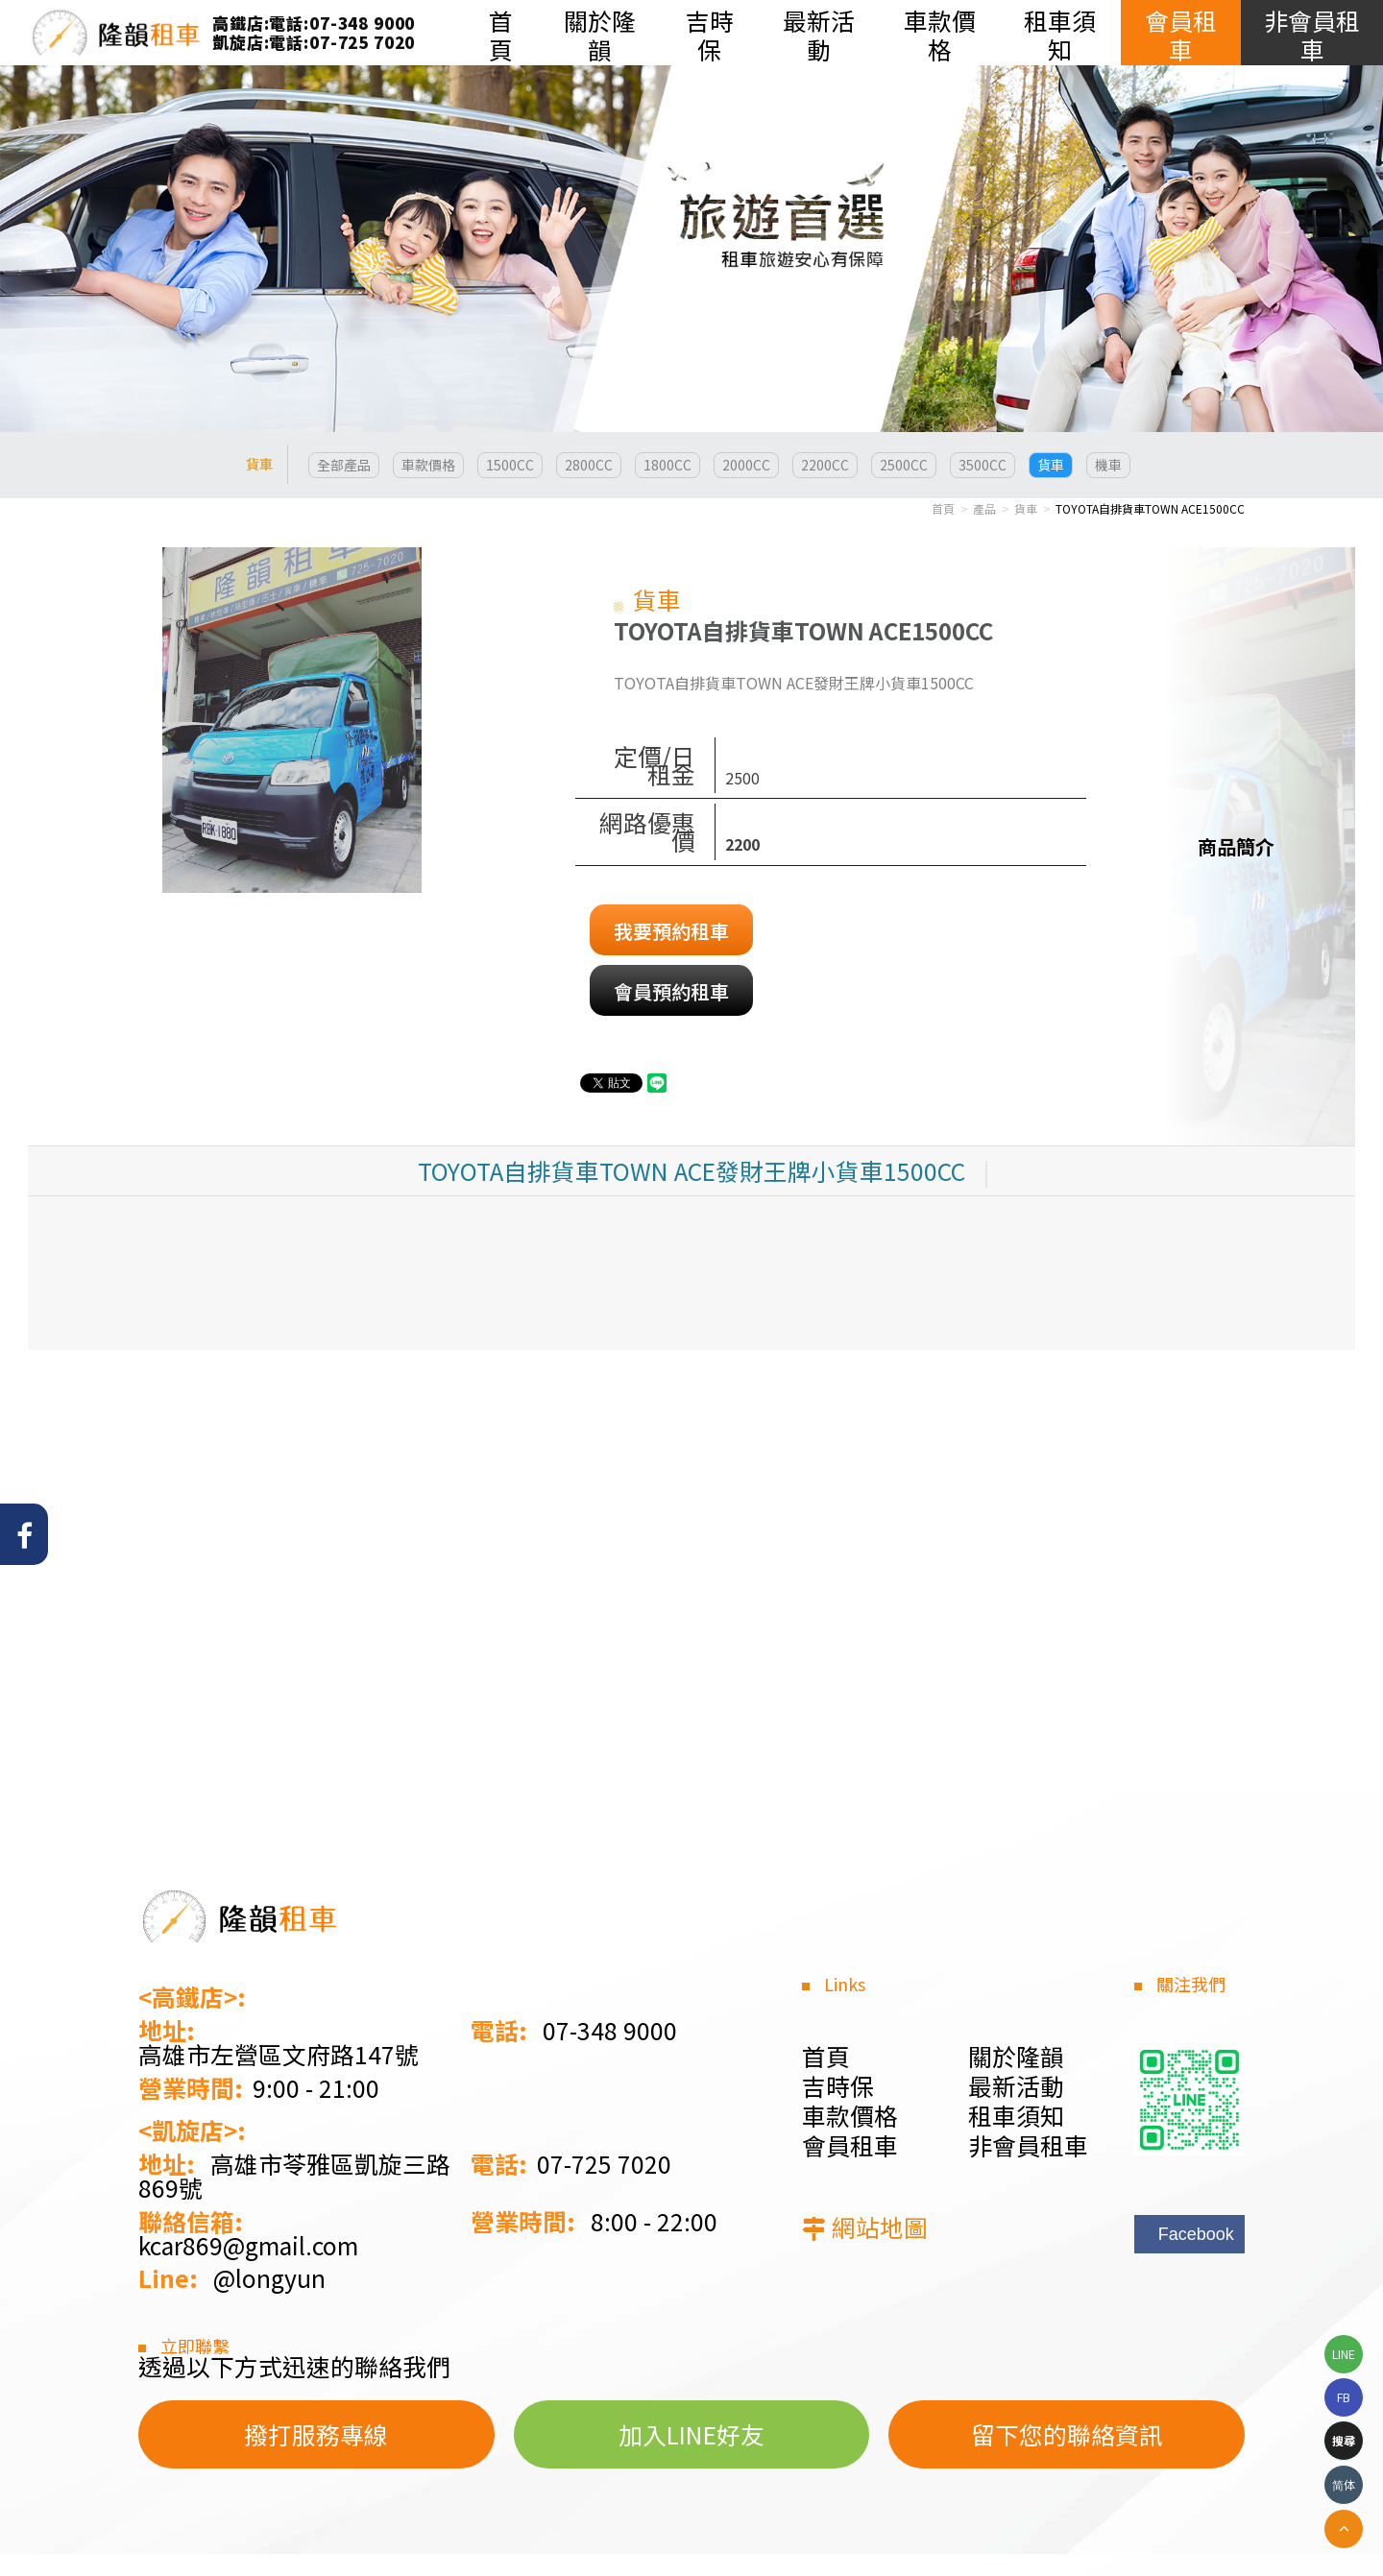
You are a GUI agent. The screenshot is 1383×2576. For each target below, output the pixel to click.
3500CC (982, 464)
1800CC (667, 464)
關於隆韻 (1016, 2055)
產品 (984, 508)
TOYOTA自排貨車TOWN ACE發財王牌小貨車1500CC (691, 1170)
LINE (1343, 2354)
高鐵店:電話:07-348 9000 (313, 23)
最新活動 (1016, 2085)
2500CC (904, 464)
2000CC (746, 464)
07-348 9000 (610, 2030)
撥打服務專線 (316, 2434)
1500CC (510, 464)
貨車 (1050, 464)
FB (1343, 2397)
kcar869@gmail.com (248, 2245)
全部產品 (344, 464)
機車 (1108, 464)
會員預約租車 (671, 991)
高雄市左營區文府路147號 (278, 2054)
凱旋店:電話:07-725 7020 (313, 42)
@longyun (269, 2278)
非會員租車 (1028, 2145)
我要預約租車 (671, 931)
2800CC (589, 464)
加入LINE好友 (691, 2434)
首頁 (943, 508)
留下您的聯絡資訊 (1067, 2434)
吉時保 (838, 2085)
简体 (1343, 2484)
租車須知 (1016, 2115)
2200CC (825, 464)
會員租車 (850, 2145)
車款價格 (428, 464)
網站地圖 (880, 2226)
